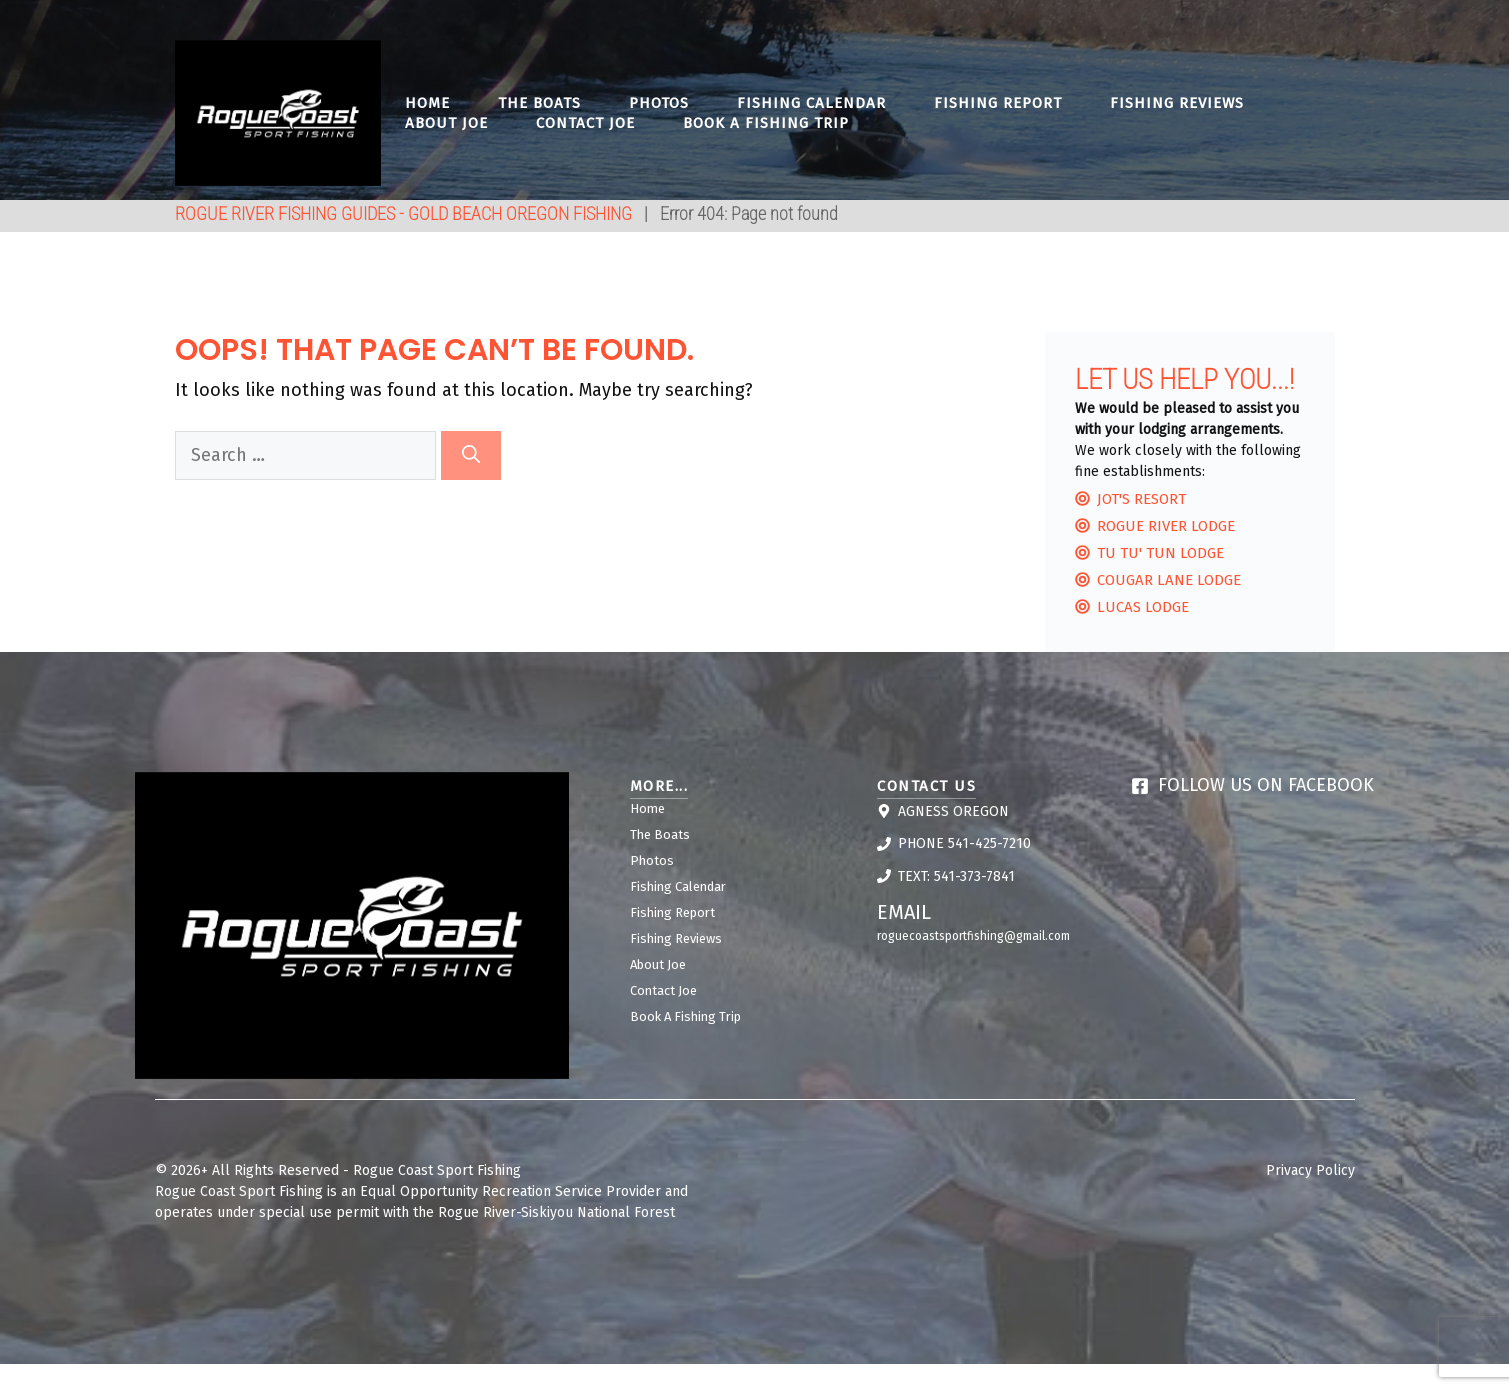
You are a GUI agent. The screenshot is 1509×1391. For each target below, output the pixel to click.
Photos (659, 103)
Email (904, 912)
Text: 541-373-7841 (956, 876)
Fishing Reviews (1177, 103)
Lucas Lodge (1143, 607)
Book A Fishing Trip (766, 123)
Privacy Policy (1310, 1170)
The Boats (539, 103)
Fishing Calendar (811, 103)
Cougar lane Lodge (1169, 580)
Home (427, 103)
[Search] (471, 455)
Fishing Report (998, 103)
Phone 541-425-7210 (964, 843)
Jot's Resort (1141, 499)
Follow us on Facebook (1266, 785)
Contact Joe (585, 123)
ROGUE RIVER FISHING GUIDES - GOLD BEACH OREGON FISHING (403, 213)
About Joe (446, 123)
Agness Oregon (953, 811)
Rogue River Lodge (1166, 526)
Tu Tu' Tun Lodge (1160, 553)
